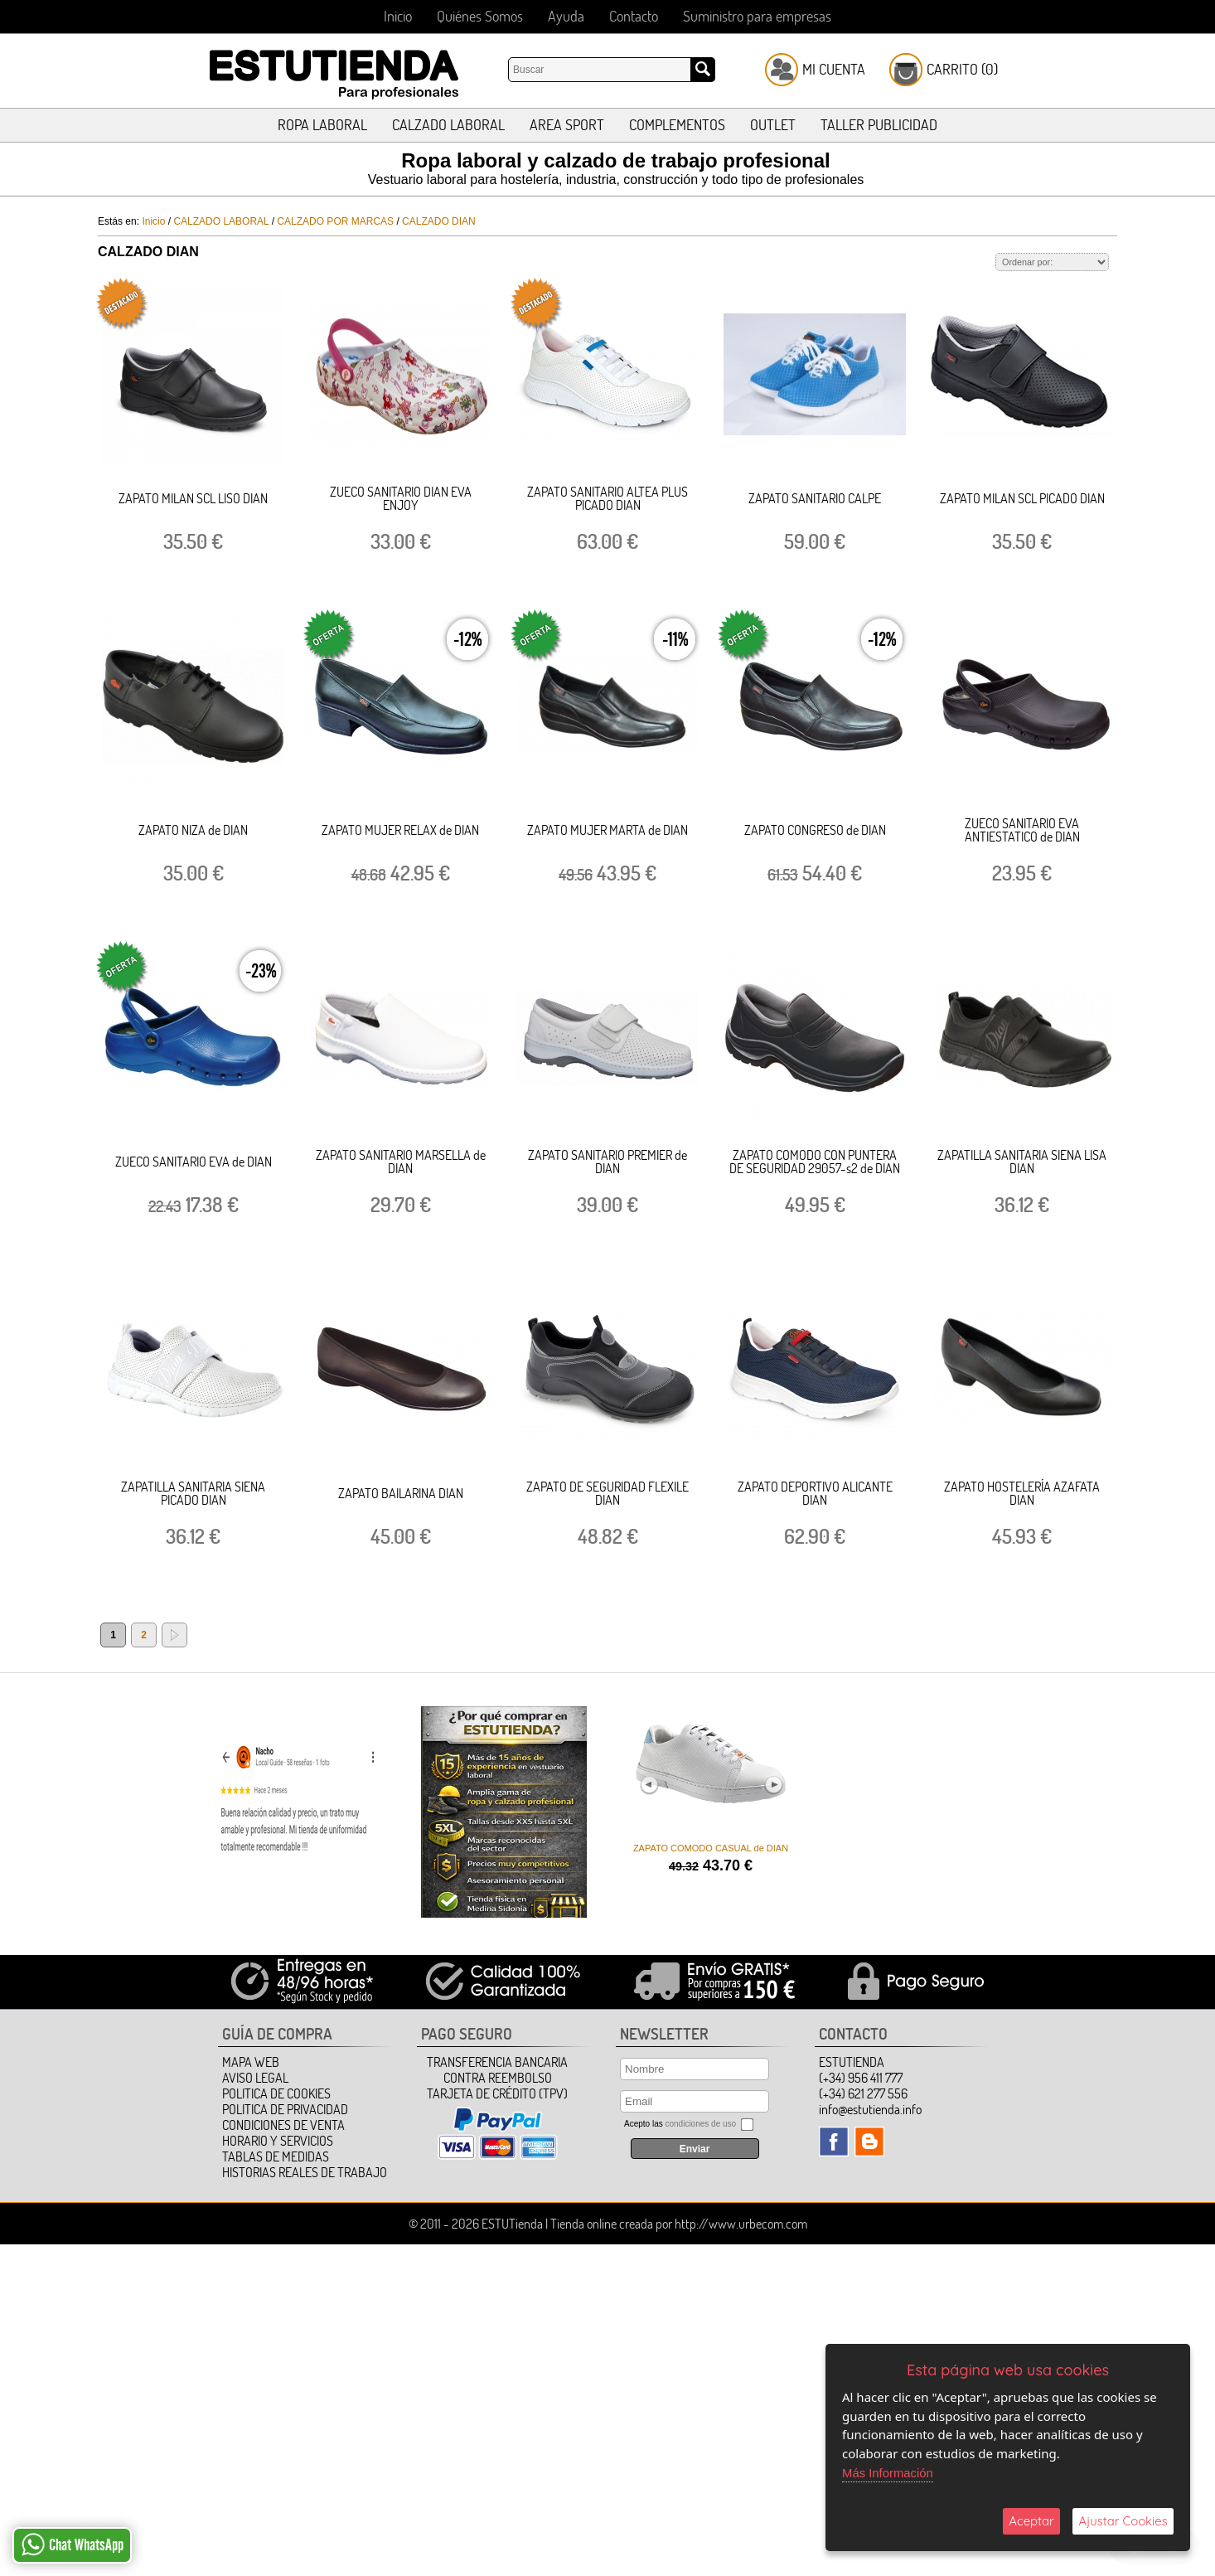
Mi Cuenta (833, 69)
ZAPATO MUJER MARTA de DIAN (607, 830)
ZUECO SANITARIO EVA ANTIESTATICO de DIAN (1022, 830)
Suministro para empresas (757, 16)
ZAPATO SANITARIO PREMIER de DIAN (607, 1161)
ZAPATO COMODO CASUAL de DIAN (710, 1848)
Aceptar (1031, 2521)
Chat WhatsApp (72, 2544)
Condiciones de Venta (283, 2125)
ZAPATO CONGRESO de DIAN (815, 830)
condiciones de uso (700, 2123)
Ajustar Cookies (1123, 2521)
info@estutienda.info (870, 2109)
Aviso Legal (255, 2077)
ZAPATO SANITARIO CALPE (814, 498)
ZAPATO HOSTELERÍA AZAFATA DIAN (1022, 1493)
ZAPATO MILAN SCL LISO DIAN (193, 498)
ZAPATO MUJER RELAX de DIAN (400, 830)
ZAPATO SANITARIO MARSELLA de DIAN (401, 1161)
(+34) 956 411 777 (861, 2077)
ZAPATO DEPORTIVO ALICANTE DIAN (815, 1493)
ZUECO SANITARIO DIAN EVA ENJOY (401, 498)
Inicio (398, 16)
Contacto (633, 16)
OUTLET (773, 124)
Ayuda (566, 16)
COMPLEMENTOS (677, 124)
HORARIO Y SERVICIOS (277, 2140)
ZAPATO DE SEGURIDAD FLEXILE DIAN (607, 1493)
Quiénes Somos (480, 16)
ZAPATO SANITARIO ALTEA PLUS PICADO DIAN (607, 498)
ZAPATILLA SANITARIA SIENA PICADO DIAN (193, 1493)
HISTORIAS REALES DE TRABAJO (304, 2172)
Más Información (888, 2473)
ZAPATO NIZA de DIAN (193, 830)
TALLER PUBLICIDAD (878, 124)
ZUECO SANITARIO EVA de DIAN (193, 1161)
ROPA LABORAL (322, 124)
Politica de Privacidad (285, 2109)
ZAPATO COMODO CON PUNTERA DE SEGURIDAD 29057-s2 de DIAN (814, 1161)
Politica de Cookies (276, 2093)
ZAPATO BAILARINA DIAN (400, 1493)
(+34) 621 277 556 (863, 2093)
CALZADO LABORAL (448, 124)
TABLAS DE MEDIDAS (275, 2156)
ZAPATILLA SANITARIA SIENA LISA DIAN (1021, 1161)
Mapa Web (250, 2062)
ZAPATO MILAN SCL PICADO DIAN (1022, 498)
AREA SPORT (567, 124)
